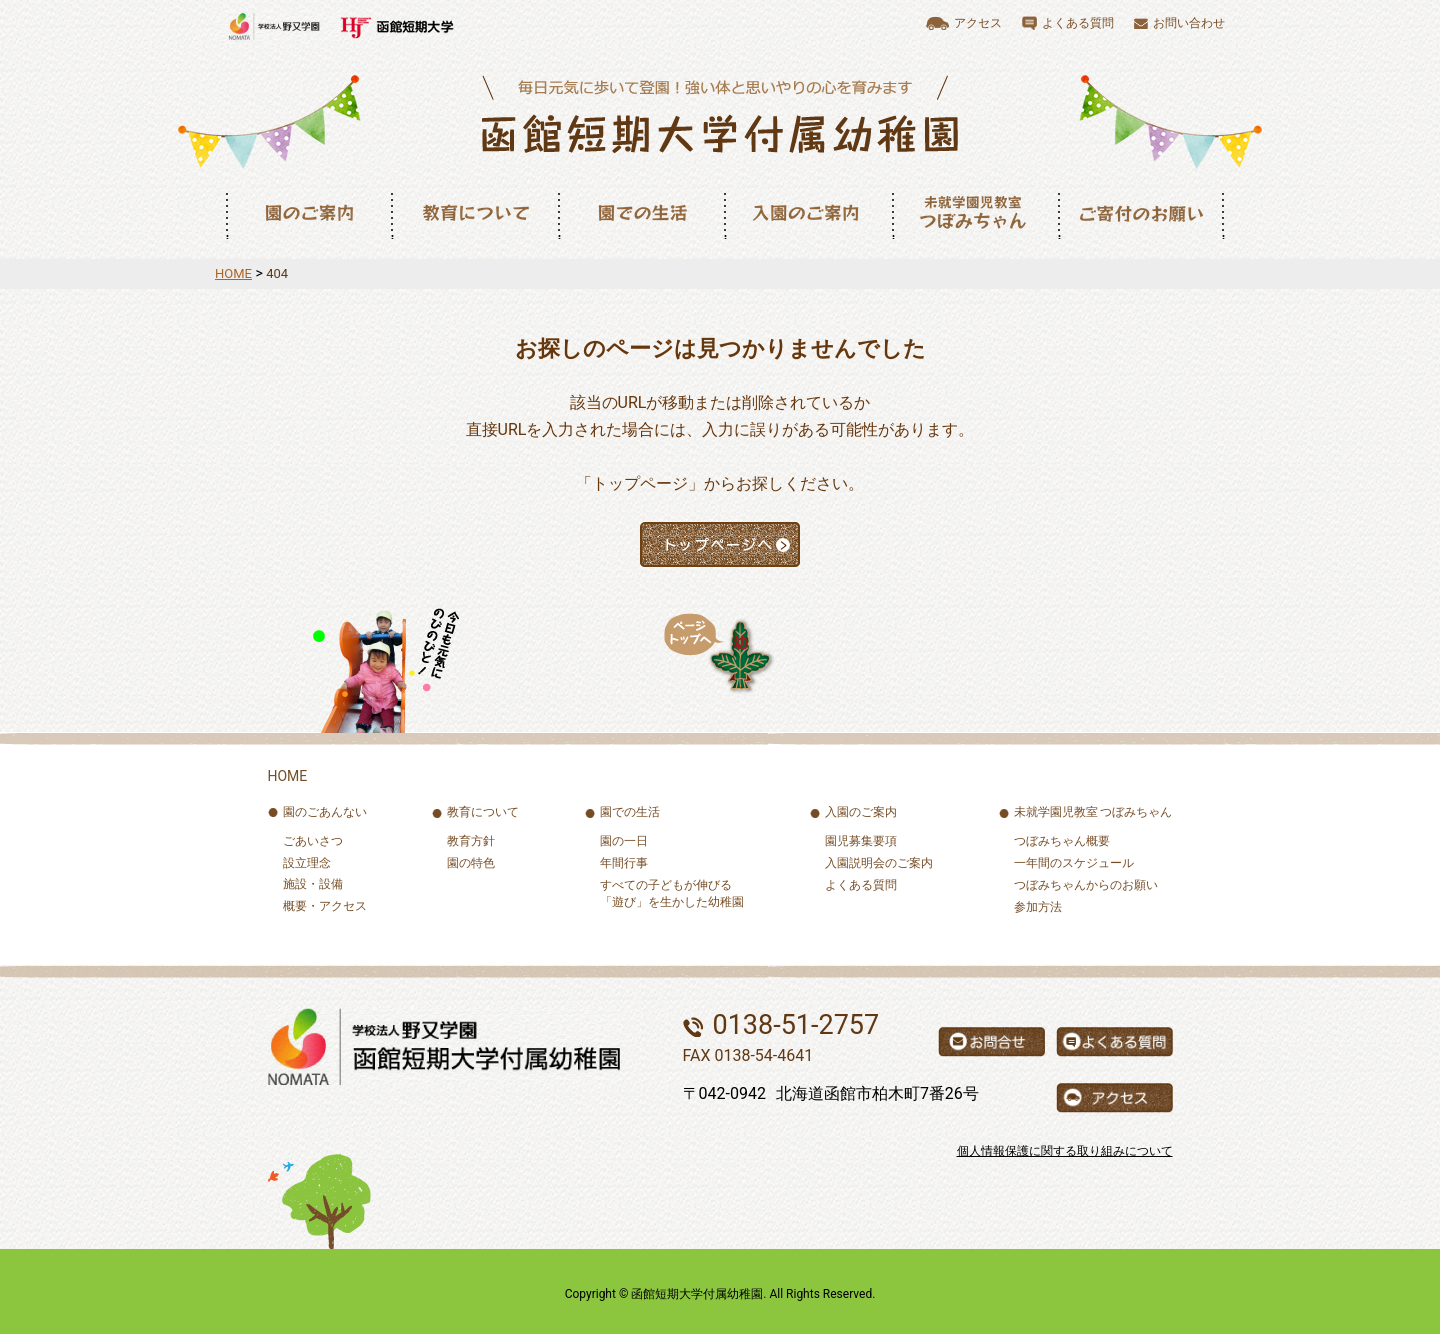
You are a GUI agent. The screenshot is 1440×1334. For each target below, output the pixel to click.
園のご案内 (308, 213)
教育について (474, 213)
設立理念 (307, 863)
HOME (233, 273)
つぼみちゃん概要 (1062, 841)
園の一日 (624, 841)
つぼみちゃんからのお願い (1086, 885)
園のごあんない (325, 812)
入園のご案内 (808, 213)
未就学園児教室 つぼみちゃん (1093, 812)
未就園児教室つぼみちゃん (975, 213)
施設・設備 (313, 884)
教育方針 (471, 841)
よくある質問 (861, 885)
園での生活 (641, 213)
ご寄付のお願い (1141, 213)
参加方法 (1038, 907)
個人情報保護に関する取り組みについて (1065, 1151)
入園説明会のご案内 (879, 863)
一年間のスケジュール (1074, 863)
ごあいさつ (313, 841)
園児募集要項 (861, 841)
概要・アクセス (325, 906)
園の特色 (471, 863)
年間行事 (624, 863)
